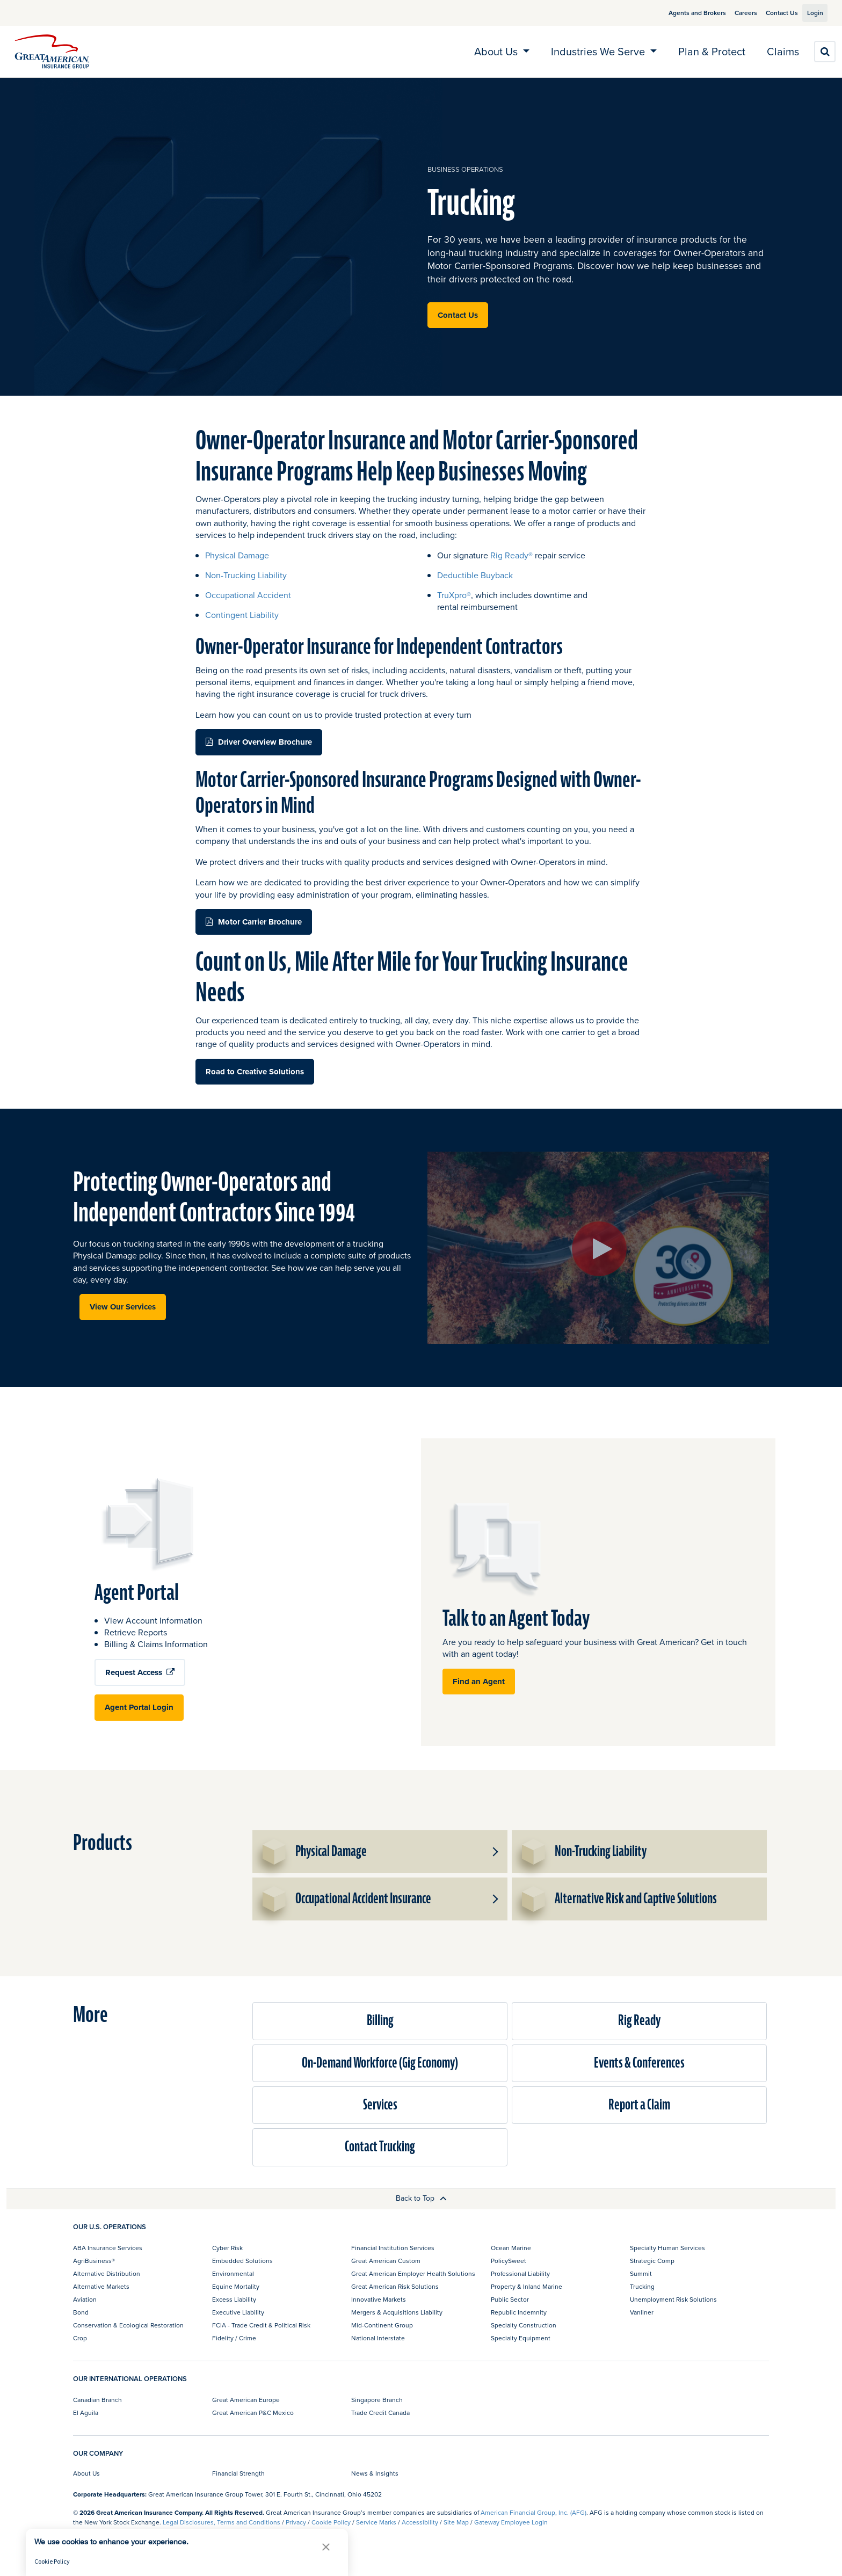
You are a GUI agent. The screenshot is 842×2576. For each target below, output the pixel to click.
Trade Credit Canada (380, 2412)
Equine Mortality (235, 2286)
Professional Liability (520, 2273)
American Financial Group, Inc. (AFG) (533, 2512)
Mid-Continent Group (382, 2325)
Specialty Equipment (520, 2337)
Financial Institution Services (392, 2247)
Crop (80, 2337)
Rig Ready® (512, 555)
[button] (494, 1852)
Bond (81, 2312)
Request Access (140, 1672)
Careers (733, 12)
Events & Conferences (639, 2063)
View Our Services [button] (123, 1307)
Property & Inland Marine (526, 2286)
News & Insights (374, 2473)
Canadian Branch (97, 2399)
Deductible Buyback (475, 575)
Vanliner (642, 2312)
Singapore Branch (377, 2399)
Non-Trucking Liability (246, 575)
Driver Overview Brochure (265, 742)
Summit (641, 2273)
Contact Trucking (380, 2146)
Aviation (85, 2299)
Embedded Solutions (242, 2260)
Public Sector (510, 2299)
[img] (52, 51)
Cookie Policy (331, 2522)
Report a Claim (639, 2105)
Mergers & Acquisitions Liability (396, 2312)
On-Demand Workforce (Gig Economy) (380, 2063)
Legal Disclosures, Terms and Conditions (221, 2522)
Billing (380, 2020)
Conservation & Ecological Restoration (128, 2325)
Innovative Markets (378, 2299)
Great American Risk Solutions (395, 2286)
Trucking (642, 2286)
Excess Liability (234, 2299)
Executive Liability (238, 2312)
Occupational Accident (248, 595)
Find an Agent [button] (479, 1681)
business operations (465, 169)
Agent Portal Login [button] (139, 1707)
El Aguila (85, 2412)
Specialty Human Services (667, 2247)
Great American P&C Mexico (253, 2412)
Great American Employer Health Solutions (413, 2273)
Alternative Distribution (106, 2273)
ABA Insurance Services (107, 2247)
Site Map (456, 2522)
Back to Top (421, 2198)
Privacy (296, 2522)
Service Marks (376, 2522)
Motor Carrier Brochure (260, 922)
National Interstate (378, 2337)
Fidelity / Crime (234, 2337)
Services (380, 2105)
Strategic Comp (652, 2260)
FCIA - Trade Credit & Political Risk (261, 2325)
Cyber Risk (227, 2247)
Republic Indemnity (519, 2312)
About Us (86, 2473)
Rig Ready (639, 2020)
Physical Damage (237, 555)
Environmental (233, 2273)
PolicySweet (508, 2260)
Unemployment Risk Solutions (673, 2299)
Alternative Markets (101, 2286)
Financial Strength (238, 2473)
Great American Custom (385, 2260)
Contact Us (769, 12)
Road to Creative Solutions (255, 1072)
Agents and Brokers (685, 12)
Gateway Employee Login (511, 2522)
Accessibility (420, 2522)
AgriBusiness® (94, 2260)
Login (811, 12)
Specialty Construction (523, 2325)
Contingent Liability (242, 615)
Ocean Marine (511, 2247)
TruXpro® (454, 595)
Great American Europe (246, 2399)
